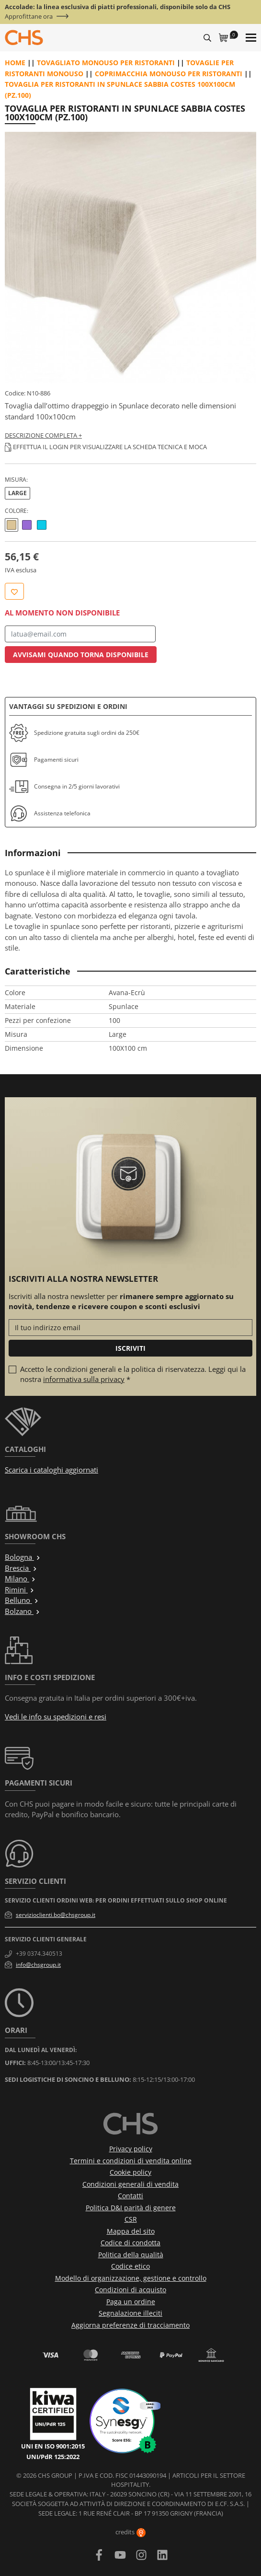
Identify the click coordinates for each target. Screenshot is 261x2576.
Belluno (22, 1600)
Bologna (23, 1557)
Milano (20, 1578)
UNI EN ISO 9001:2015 (53, 2446)
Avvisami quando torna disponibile (80, 654)
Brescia (21, 1568)
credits (130, 2532)
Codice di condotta (130, 2242)
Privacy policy (130, 2148)
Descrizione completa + (43, 435)
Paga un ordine (130, 2301)
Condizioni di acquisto (130, 2289)
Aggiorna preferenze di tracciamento (130, 2325)
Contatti (130, 2195)
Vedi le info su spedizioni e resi (55, 1716)
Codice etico (130, 2266)
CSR (131, 2219)
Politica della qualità (130, 2254)
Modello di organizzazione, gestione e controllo (130, 2278)
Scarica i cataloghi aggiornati (51, 1469)
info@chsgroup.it (38, 1965)
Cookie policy (130, 2172)
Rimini (19, 1589)
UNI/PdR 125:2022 (52, 2456)
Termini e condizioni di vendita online (131, 2160)
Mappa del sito (131, 2231)
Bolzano (22, 1611)
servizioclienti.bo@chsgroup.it (55, 1915)
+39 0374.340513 (39, 1953)
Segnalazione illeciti (130, 2313)
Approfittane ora (29, 16)
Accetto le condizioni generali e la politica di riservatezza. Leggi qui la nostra (133, 1374)
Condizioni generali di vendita (130, 2184)
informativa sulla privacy (84, 1379)
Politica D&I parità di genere (131, 2207)
